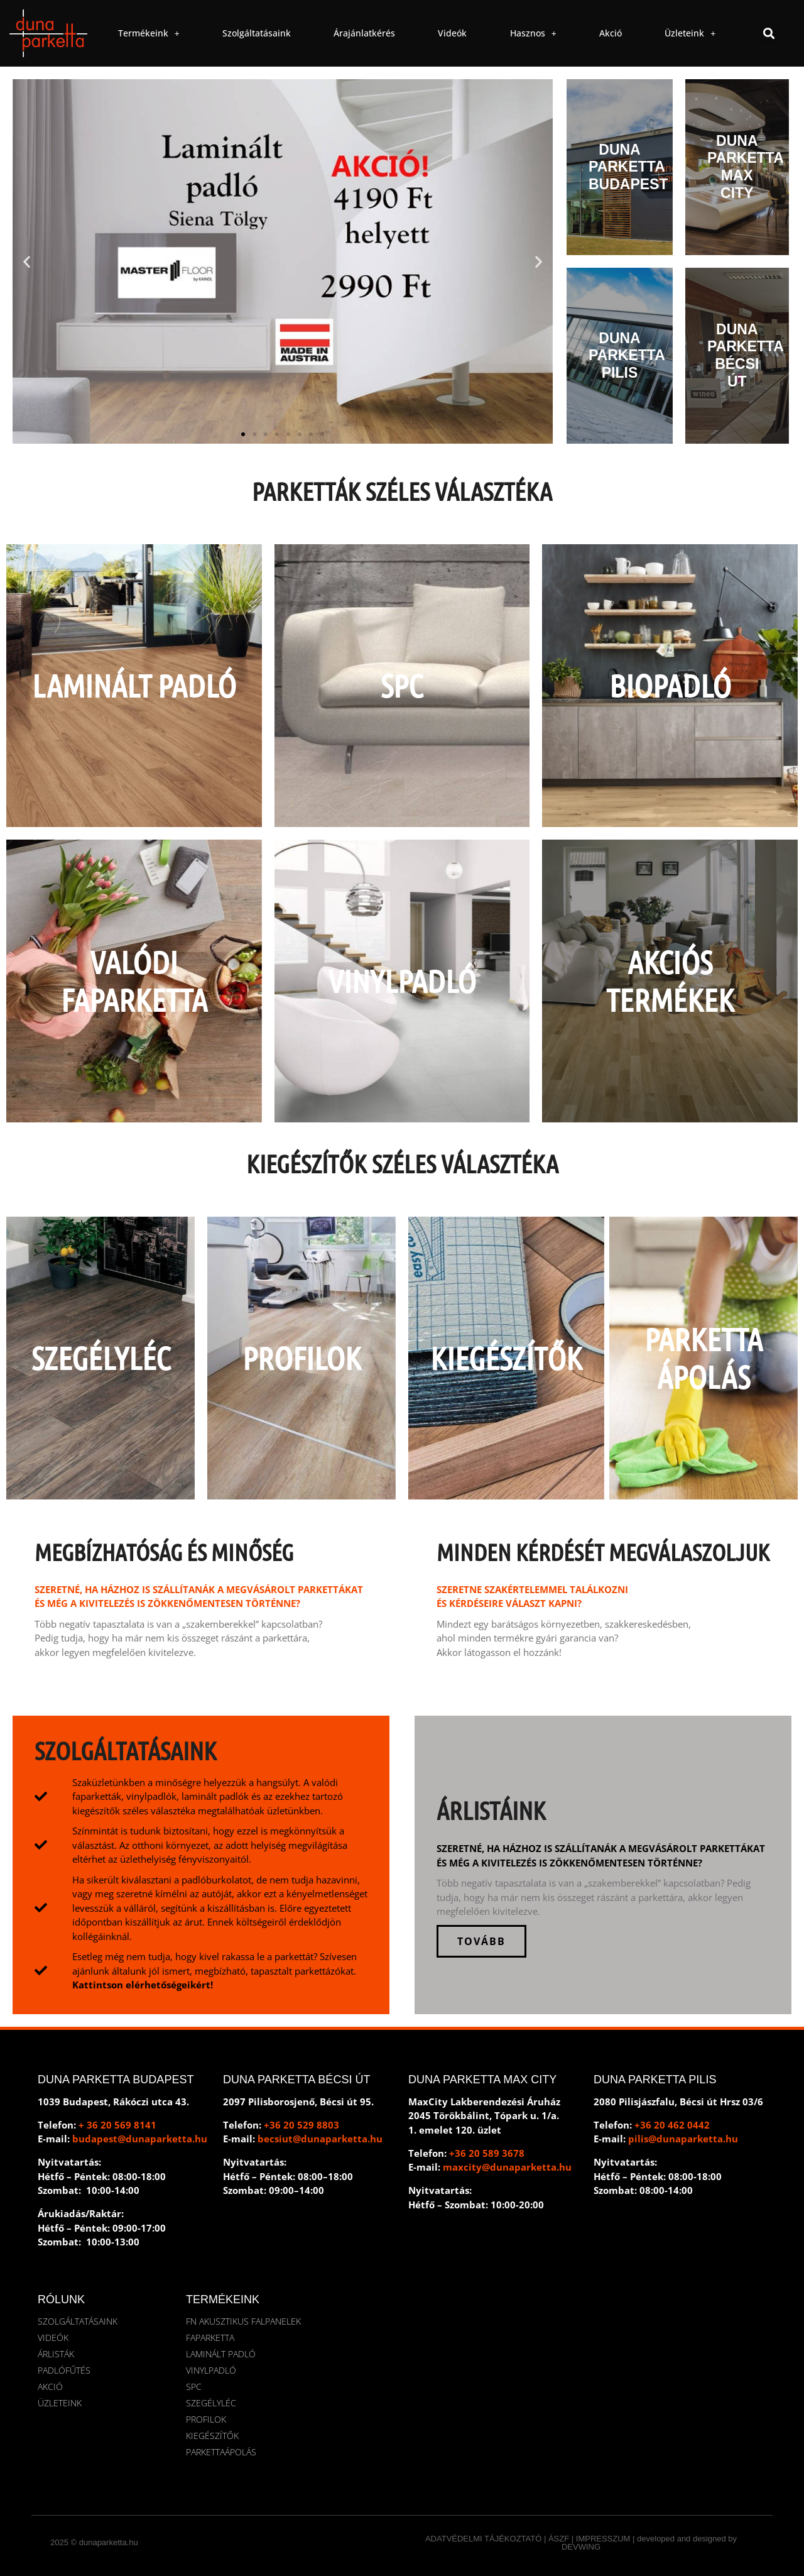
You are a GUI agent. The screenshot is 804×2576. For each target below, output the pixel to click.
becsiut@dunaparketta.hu (320, 2138)
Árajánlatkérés (364, 33)
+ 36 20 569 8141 (117, 2124)
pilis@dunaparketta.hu (683, 2138)
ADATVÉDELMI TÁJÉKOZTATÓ (483, 2538)
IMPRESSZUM (603, 2538)
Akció (610, 33)
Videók (452, 33)
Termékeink (149, 33)
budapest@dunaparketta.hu (139, 2138)
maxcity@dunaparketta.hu (507, 2167)
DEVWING (581, 2546)
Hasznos (533, 33)
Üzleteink (690, 33)
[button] (769, 33)
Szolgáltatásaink (256, 33)
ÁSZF (558, 2538)
